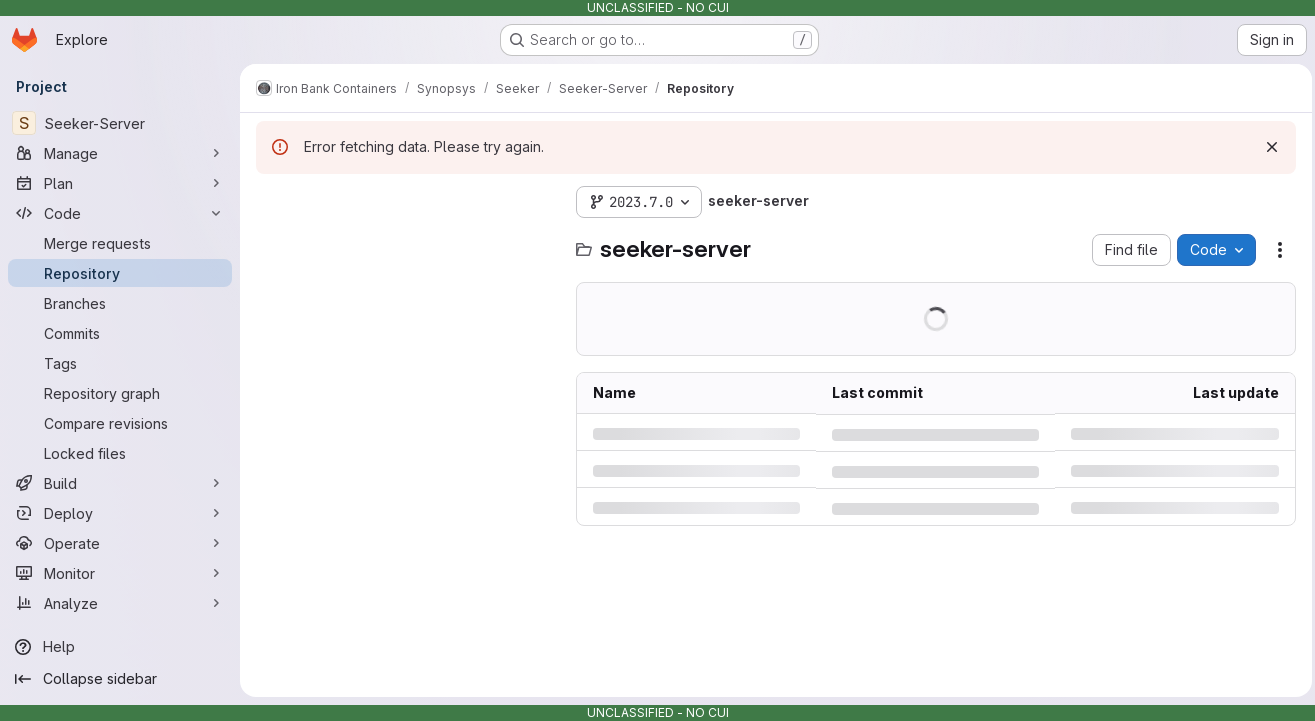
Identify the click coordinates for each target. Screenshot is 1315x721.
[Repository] (120, 273)
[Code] (120, 213)
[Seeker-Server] (120, 123)
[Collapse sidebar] (120, 679)
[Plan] (120, 183)
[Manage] (120, 153)
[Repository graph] (120, 393)
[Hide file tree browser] (272, 202)
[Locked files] (120, 453)
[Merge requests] (120, 243)
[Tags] (120, 363)
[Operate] (120, 543)
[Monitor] (120, 573)
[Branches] (120, 303)
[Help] (120, 647)
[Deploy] (120, 513)
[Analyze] (120, 603)
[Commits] (120, 333)
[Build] (120, 483)
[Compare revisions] (120, 423)
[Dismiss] (1267, 147)
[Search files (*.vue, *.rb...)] (406, 242)
